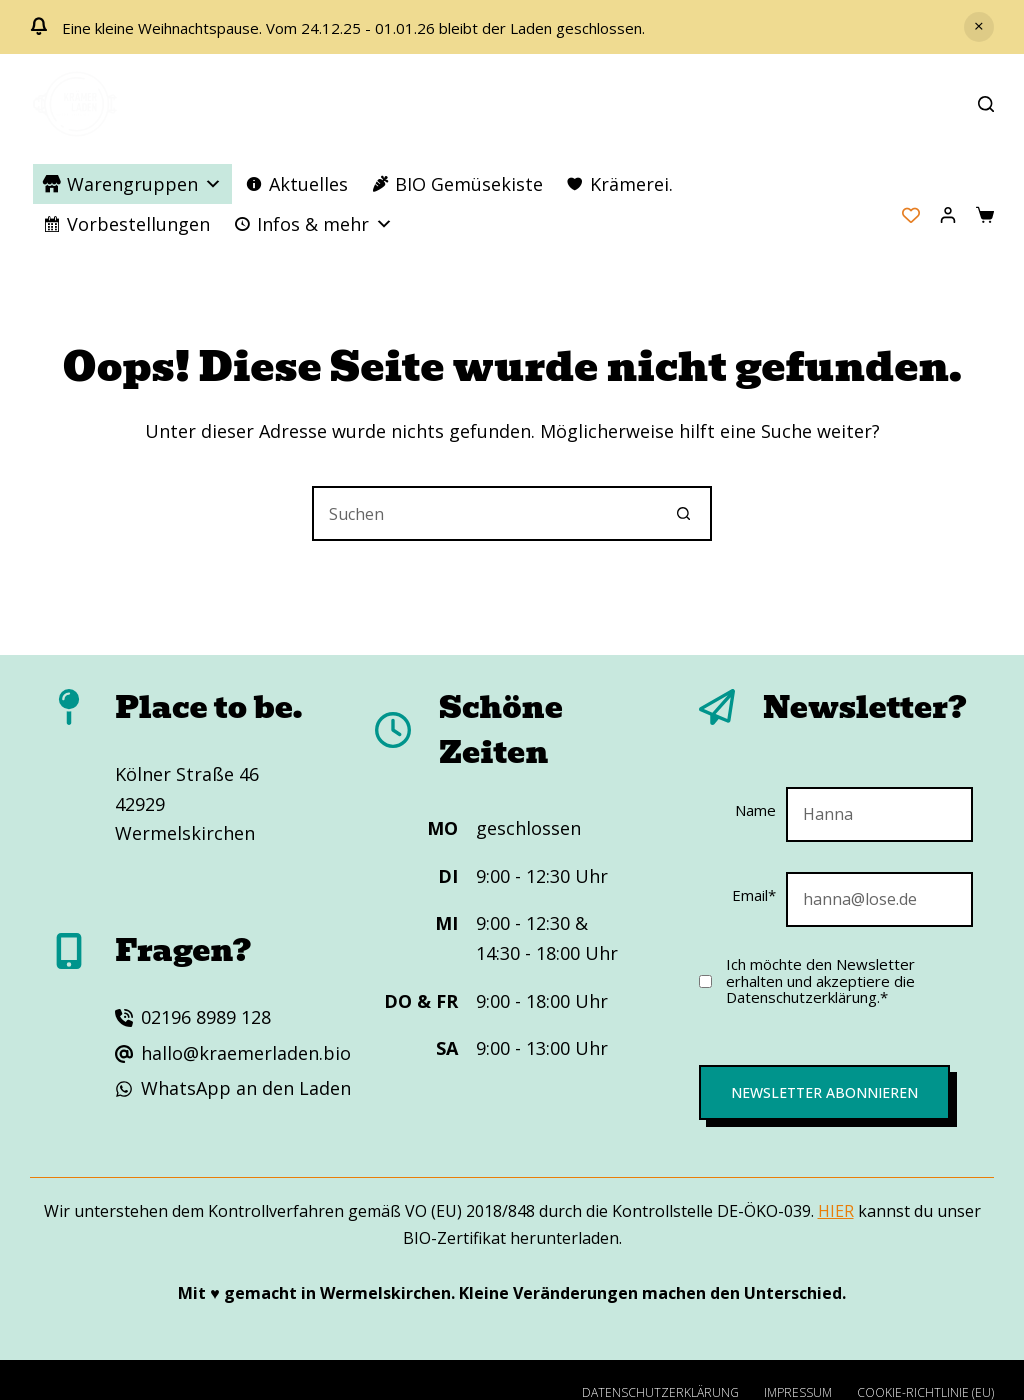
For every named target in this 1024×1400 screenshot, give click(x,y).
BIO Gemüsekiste (469, 184)
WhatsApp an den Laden (246, 1088)
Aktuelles (308, 184)
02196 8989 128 (206, 1017)
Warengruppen (144, 184)
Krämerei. (631, 184)
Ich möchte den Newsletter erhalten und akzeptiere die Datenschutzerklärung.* (820, 981)
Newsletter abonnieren (824, 1092)
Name (755, 810)
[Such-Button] (684, 513)
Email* (754, 895)
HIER (836, 1211)
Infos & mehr (325, 224)
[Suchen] (986, 104)
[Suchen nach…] (484, 513)
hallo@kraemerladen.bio (246, 1053)
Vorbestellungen (138, 224)
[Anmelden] (948, 215)
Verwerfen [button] (979, 27)
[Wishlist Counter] (911, 215)
